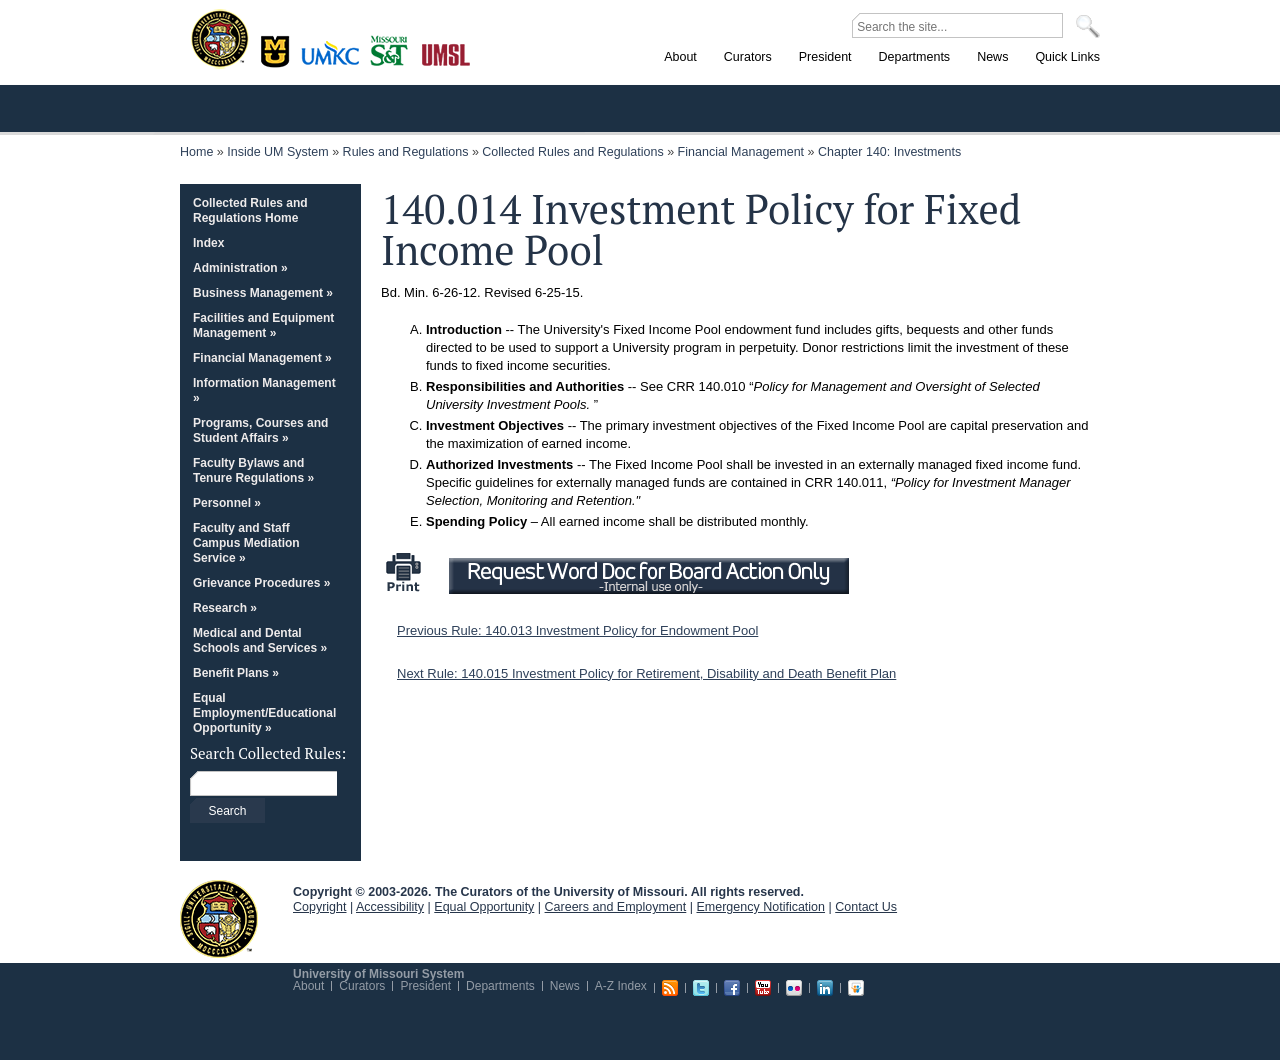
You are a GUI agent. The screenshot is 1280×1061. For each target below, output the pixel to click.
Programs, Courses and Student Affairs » (260, 430)
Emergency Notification (761, 907)
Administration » (240, 268)
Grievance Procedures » (261, 583)
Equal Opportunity (484, 907)
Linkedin (825, 988)
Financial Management (741, 152)
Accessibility (390, 907)
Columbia (277, 49)
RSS (670, 988)
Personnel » (227, 503)
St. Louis (446, 53)
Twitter (701, 988)
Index (208, 243)
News (565, 986)
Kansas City (335, 59)
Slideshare (856, 988)
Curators (362, 986)
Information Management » (264, 390)
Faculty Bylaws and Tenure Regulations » (253, 470)
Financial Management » (262, 358)
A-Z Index (621, 986)
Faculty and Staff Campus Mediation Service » (246, 543)
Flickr (794, 988)
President (425, 986)
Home (196, 152)
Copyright (320, 907)
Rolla (393, 49)
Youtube (763, 988)
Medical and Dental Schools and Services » (260, 640)
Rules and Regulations (406, 152)
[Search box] (263, 784)
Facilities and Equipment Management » (263, 325)
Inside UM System (277, 152)
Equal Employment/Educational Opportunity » (264, 713)
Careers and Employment (616, 907)
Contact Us (866, 907)
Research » (225, 608)
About (308, 986)
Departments (500, 986)
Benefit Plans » (236, 673)
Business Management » (263, 293)
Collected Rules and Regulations (572, 152)
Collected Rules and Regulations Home (250, 210)
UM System (219, 919)
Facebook (732, 988)
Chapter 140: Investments (889, 152)
